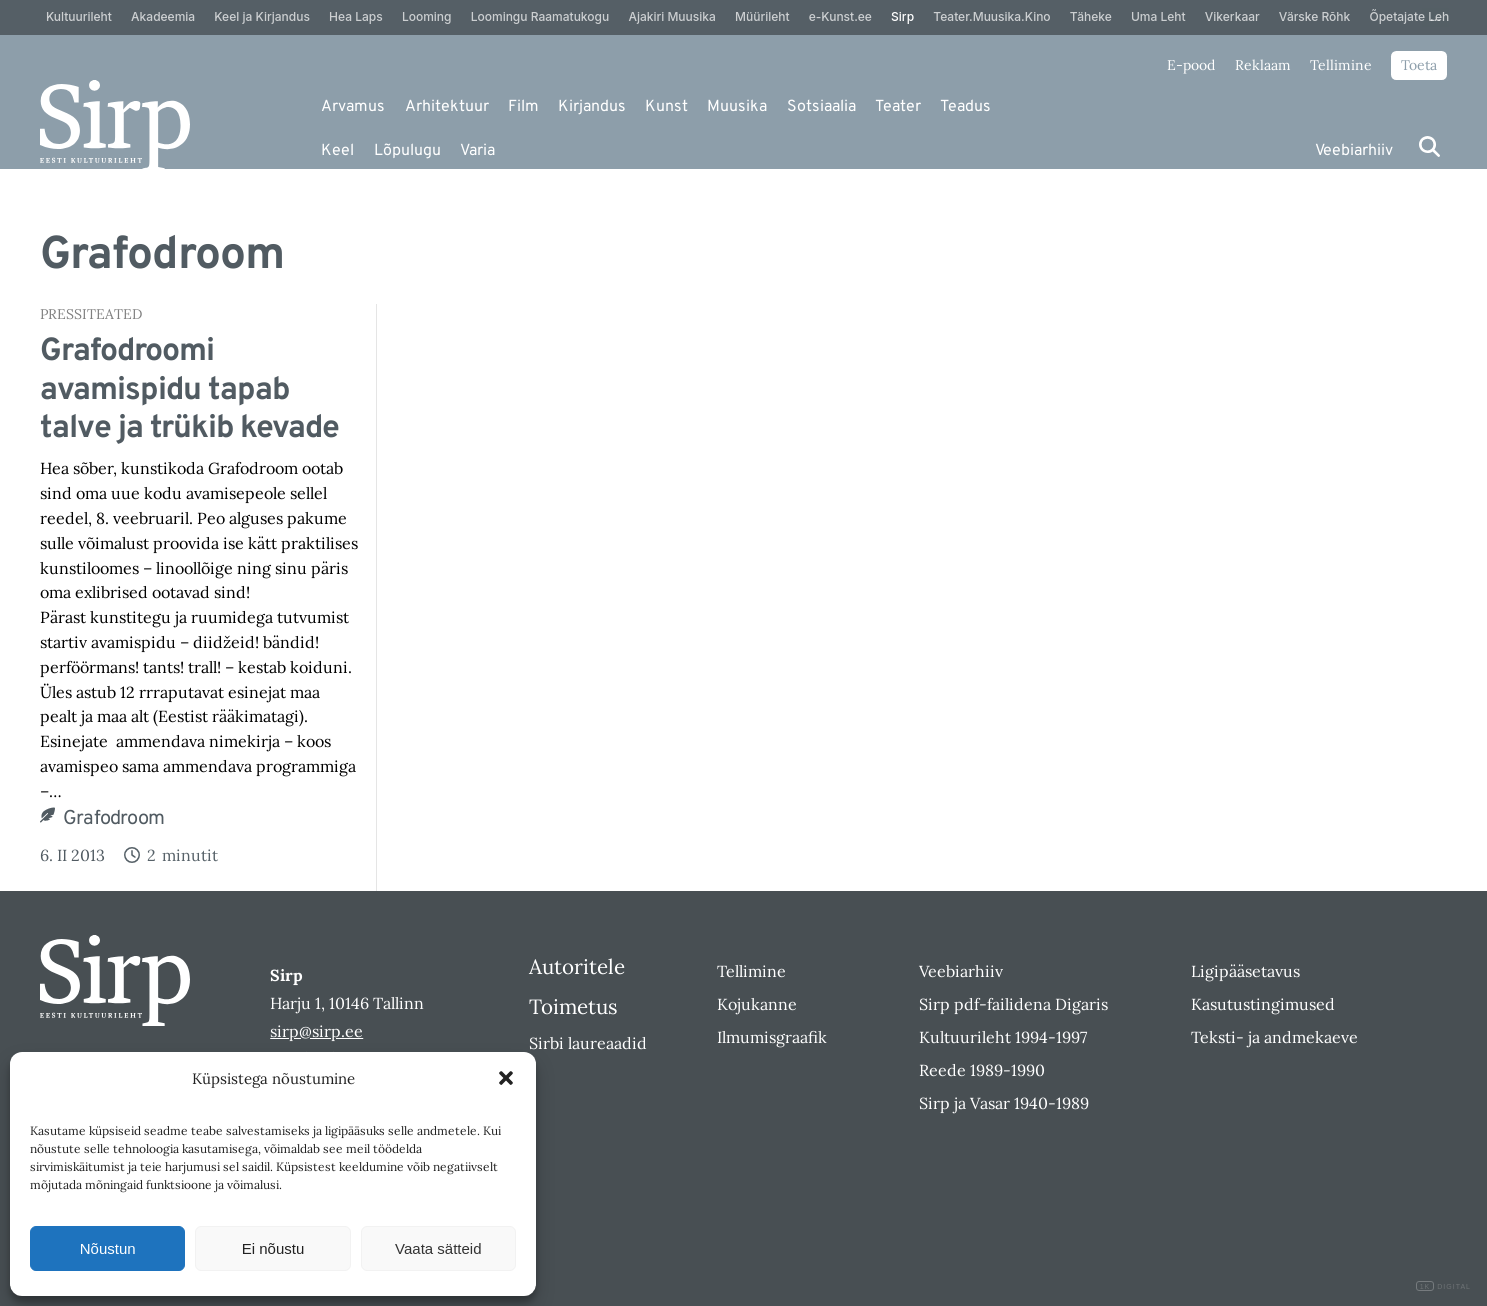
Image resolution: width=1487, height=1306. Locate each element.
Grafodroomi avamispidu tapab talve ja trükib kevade (189, 390)
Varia (477, 151)
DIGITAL (1443, 1286)
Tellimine (1341, 65)
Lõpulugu (407, 151)
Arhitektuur (447, 107)
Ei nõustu (273, 1248)
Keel (337, 151)
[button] (506, 1078)
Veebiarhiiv (1354, 151)
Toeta (1419, 65)
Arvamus (353, 107)
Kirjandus (592, 107)
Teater (898, 107)
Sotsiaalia (821, 107)
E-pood (1191, 65)
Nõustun (108, 1248)
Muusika (737, 107)
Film (523, 107)
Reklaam (1263, 65)
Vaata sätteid (438, 1248)
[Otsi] (1429, 146)
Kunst (666, 107)
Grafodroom (113, 819)
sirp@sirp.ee (316, 1031)
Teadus (965, 107)
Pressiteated (91, 314)
